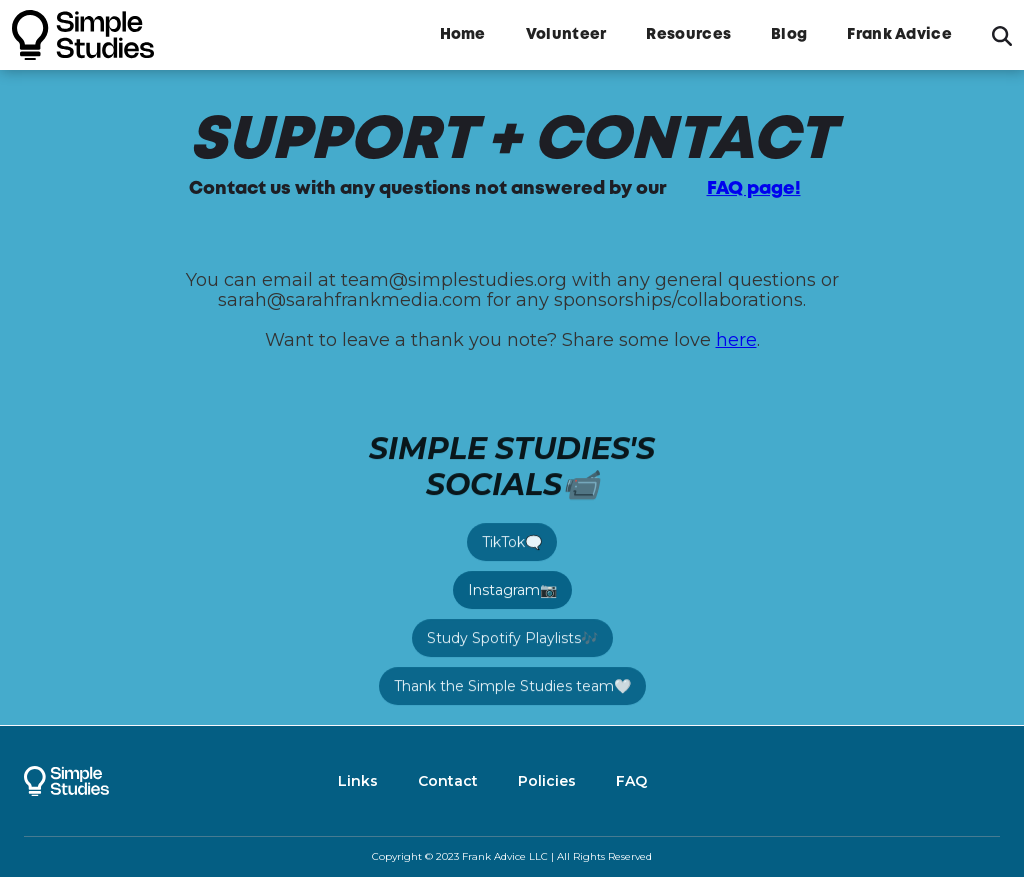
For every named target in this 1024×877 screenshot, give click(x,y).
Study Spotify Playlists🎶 (512, 638)
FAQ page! (754, 189)
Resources (688, 35)
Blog (789, 35)
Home (463, 35)
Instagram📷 (512, 590)
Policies (547, 781)
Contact (448, 781)
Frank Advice (899, 35)
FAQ (631, 781)
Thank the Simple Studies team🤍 (512, 686)
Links (358, 781)
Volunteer (566, 35)
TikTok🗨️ (512, 542)
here (736, 340)
